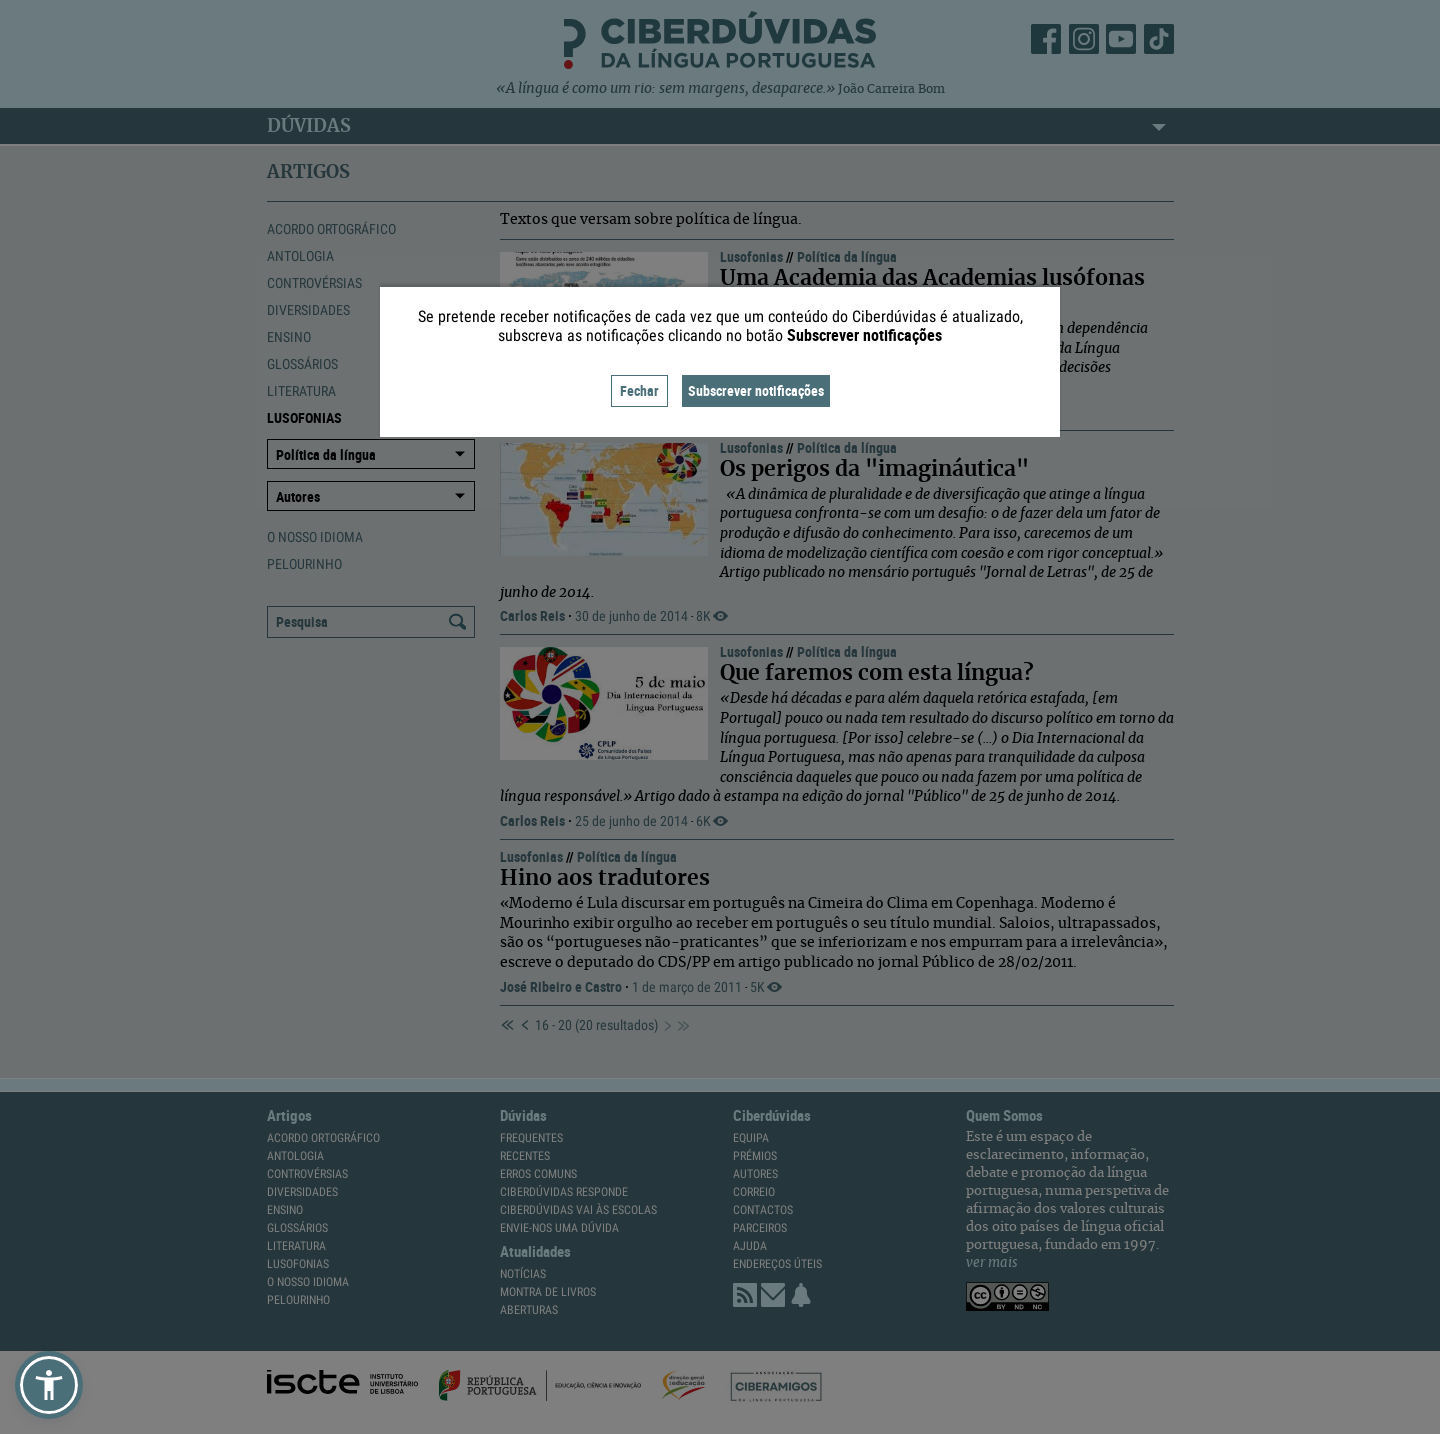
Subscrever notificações (756, 390)
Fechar (639, 390)
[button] (49, 1385)
